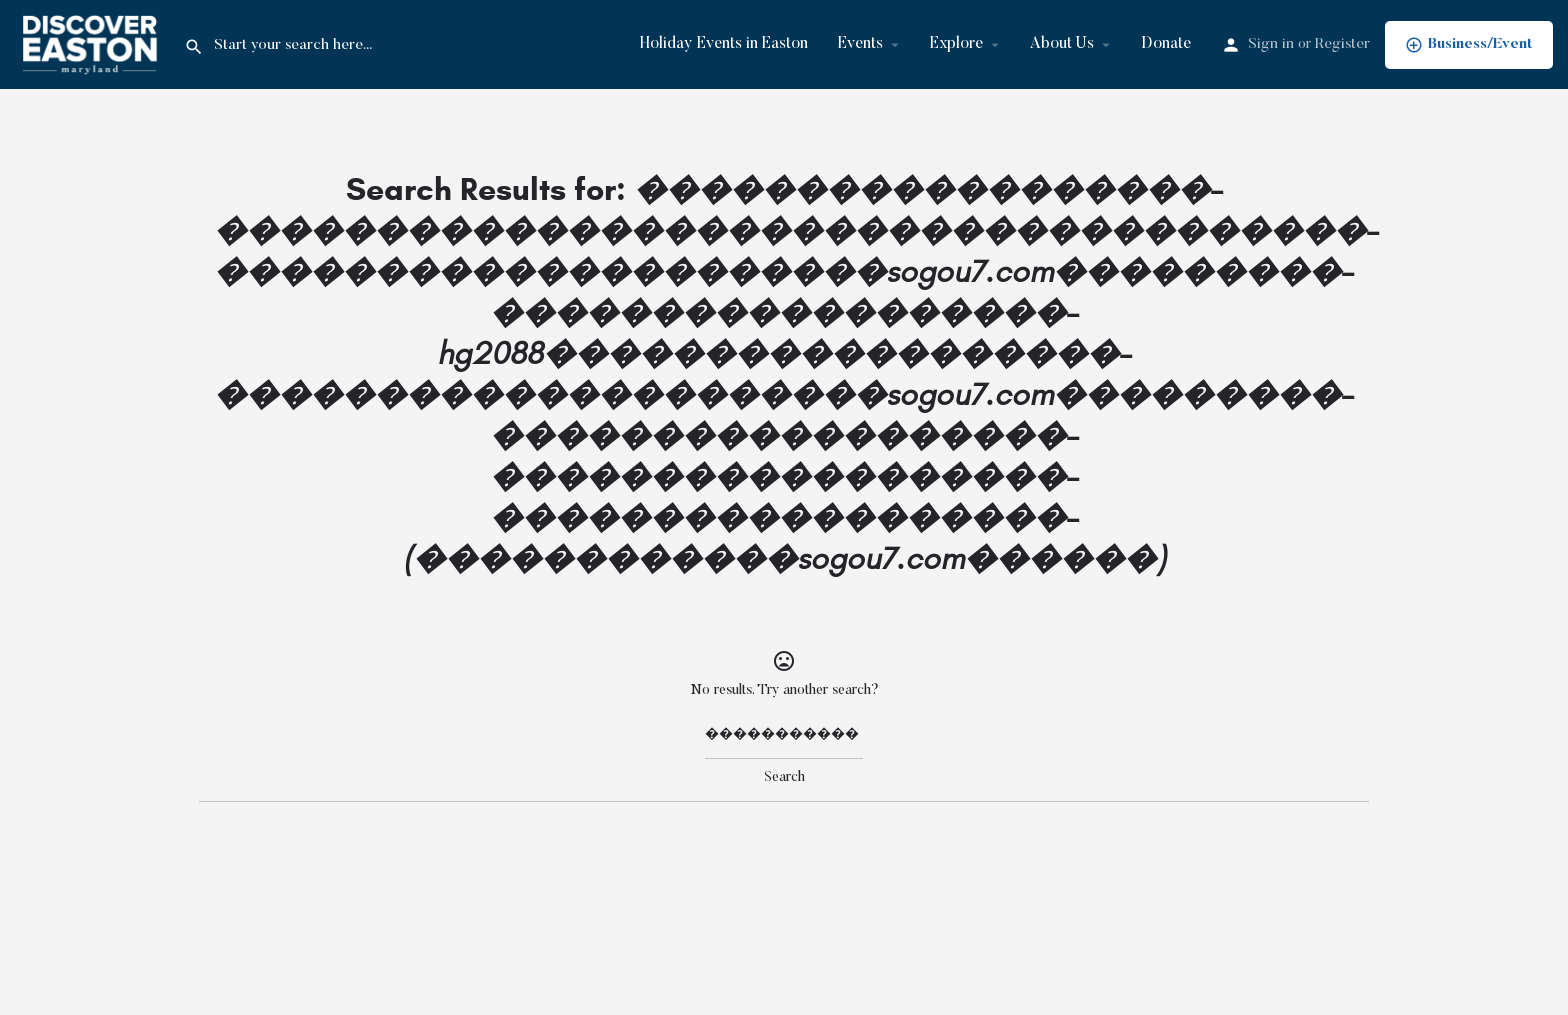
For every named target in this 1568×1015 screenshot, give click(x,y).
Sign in (1271, 44)
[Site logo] (92, 44)
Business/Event (1469, 45)
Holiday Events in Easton (724, 44)
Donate (1166, 44)
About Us (1062, 44)
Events (860, 44)
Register (1342, 44)
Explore (956, 44)
